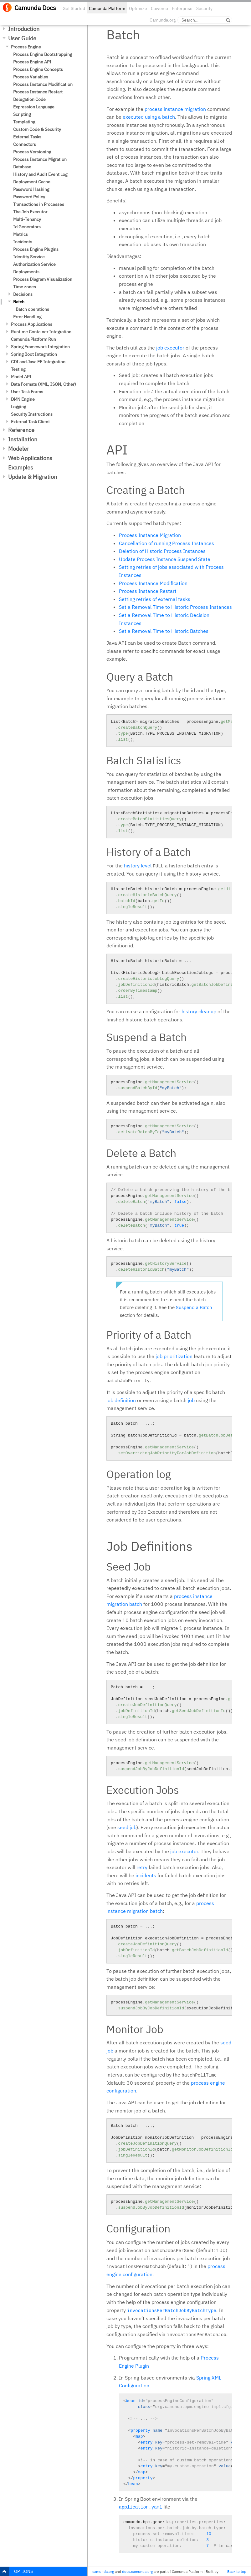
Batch (18, 302)
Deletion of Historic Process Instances (162, 551)
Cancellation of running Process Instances (166, 543)
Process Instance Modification (43, 84)
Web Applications (30, 458)
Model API (21, 377)
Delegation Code (29, 99)
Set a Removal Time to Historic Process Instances (175, 607)
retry (141, 1867)
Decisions (23, 294)
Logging (18, 406)
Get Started (74, 8)
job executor (170, 348)
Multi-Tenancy (27, 219)
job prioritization (174, 1356)
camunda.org (103, 2571)
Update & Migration (32, 476)
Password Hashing (31, 189)
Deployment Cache (31, 182)
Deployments (26, 272)
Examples (20, 467)
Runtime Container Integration (41, 332)
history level (137, 865)
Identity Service (29, 257)
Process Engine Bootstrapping (42, 54)
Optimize (138, 8)
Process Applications (31, 324)
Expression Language (33, 107)
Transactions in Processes (38, 204)
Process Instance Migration (40, 159)
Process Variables (30, 77)
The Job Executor (30, 212)
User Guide (22, 38)
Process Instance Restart (38, 92)
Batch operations (32, 309)
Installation (22, 439)
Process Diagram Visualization (42, 279)
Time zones (24, 287)
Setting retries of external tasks (154, 599)
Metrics (20, 234)
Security (204, 8)
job (191, 1400)
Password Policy (29, 197)
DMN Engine (23, 399)
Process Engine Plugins (36, 249)
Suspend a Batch (194, 1307)
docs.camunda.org (137, 2571)
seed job (126, 1827)
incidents (146, 1875)
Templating (24, 122)
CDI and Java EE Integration (38, 362)
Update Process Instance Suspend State (164, 559)
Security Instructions (32, 414)
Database (22, 167)
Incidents (22, 242)
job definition (121, 1400)
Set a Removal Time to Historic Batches (163, 631)
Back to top (236, 2571)
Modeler (18, 448)
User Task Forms (27, 392)
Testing (18, 369)
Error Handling (27, 317)
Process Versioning (32, 152)
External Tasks (27, 137)
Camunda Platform (107, 8)
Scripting (22, 114)
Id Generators (27, 227)
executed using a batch (149, 117)
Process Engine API (32, 62)
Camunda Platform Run (33, 339)
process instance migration (175, 109)
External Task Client (30, 421)
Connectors (24, 144)
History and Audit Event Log (40, 174)
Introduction (23, 28)
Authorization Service (34, 264)
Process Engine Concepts (38, 69)
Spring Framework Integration (40, 347)
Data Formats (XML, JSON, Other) (43, 384)
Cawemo (159, 8)
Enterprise (182, 8)
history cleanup (199, 1011)
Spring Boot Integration (34, 354)
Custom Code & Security (37, 129)
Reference (21, 430)
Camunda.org (163, 20)
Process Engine (26, 47)
